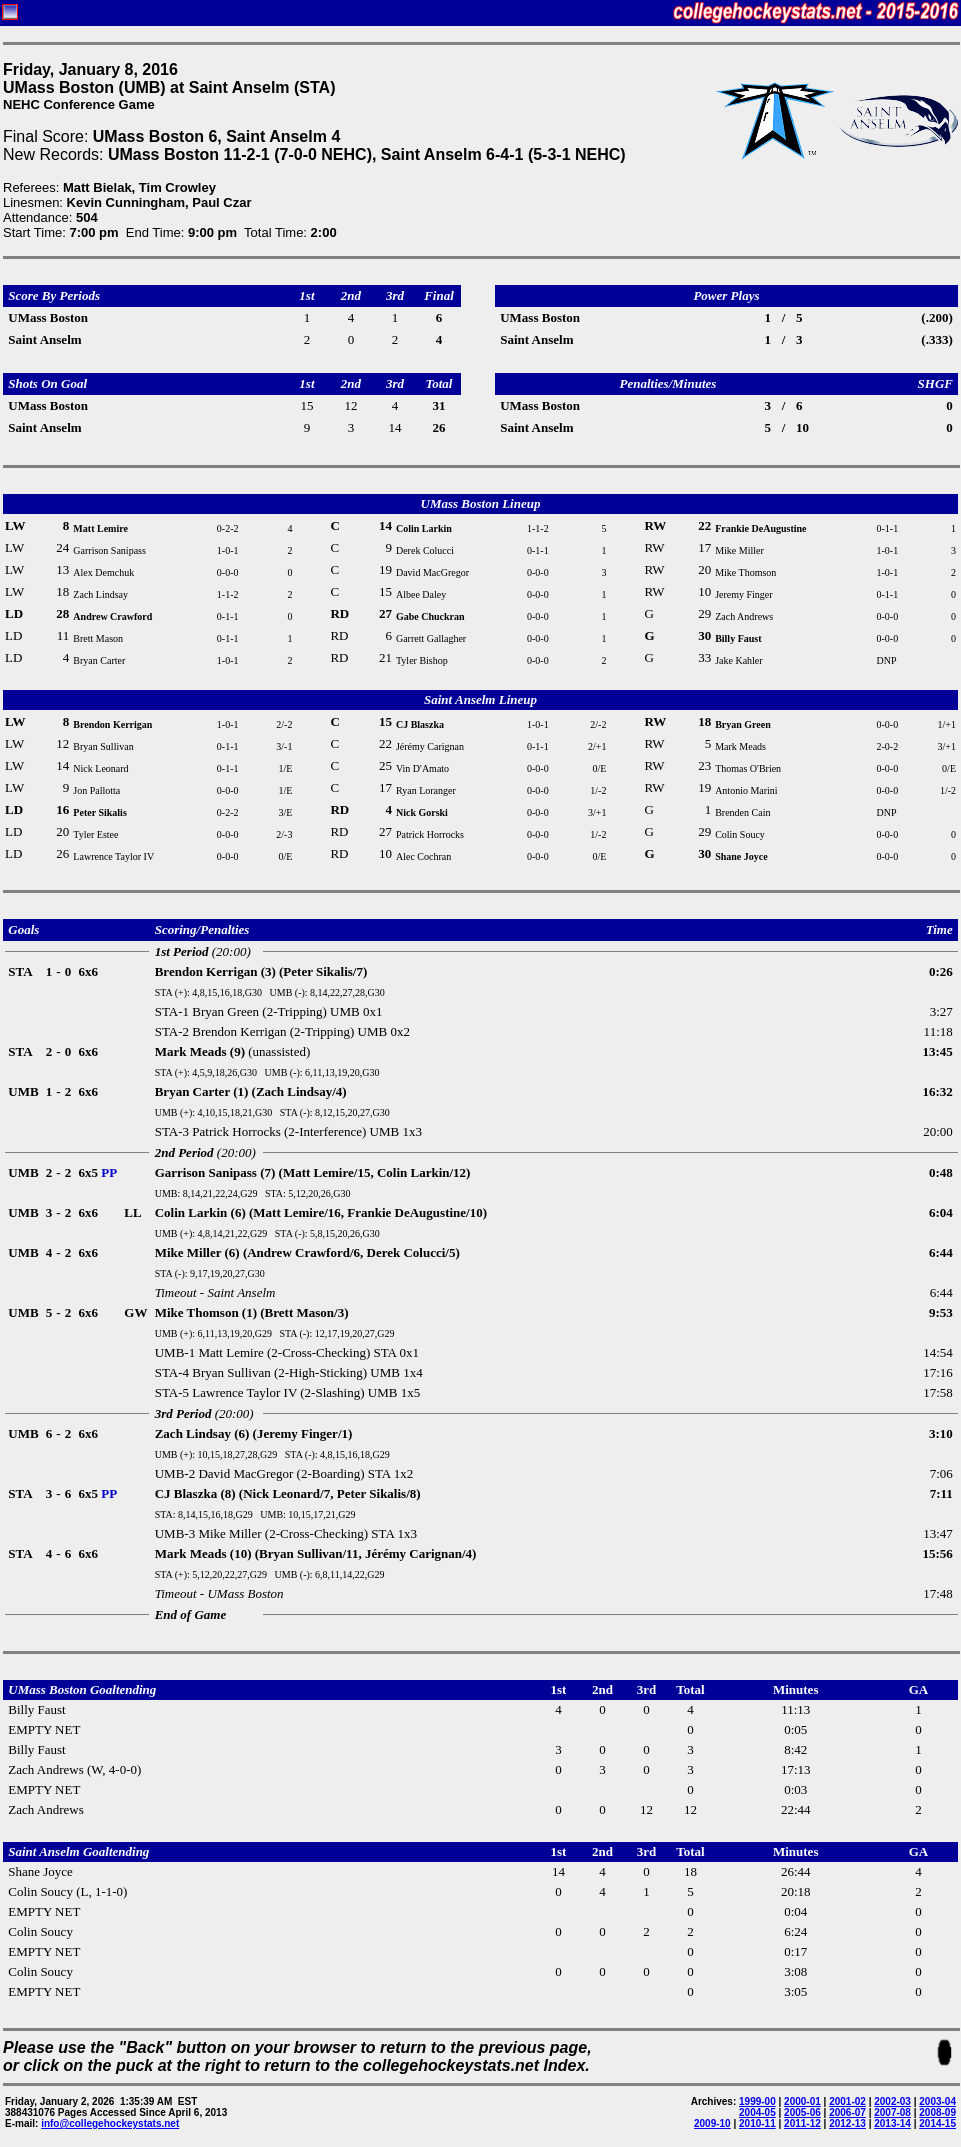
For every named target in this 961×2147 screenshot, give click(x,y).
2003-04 (937, 2101)
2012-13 (847, 2123)
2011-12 (802, 2123)
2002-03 (892, 2101)
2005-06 (802, 2112)
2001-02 (847, 2101)
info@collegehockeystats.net (110, 2123)
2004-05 (757, 2112)
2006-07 (847, 2112)
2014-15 (937, 2123)
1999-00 (757, 2101)
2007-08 (892, 2112)
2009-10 (712, 2123)
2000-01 (802, 2101)
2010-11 (757, 2123)
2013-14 (892, 2123)
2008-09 (937, 2112)
